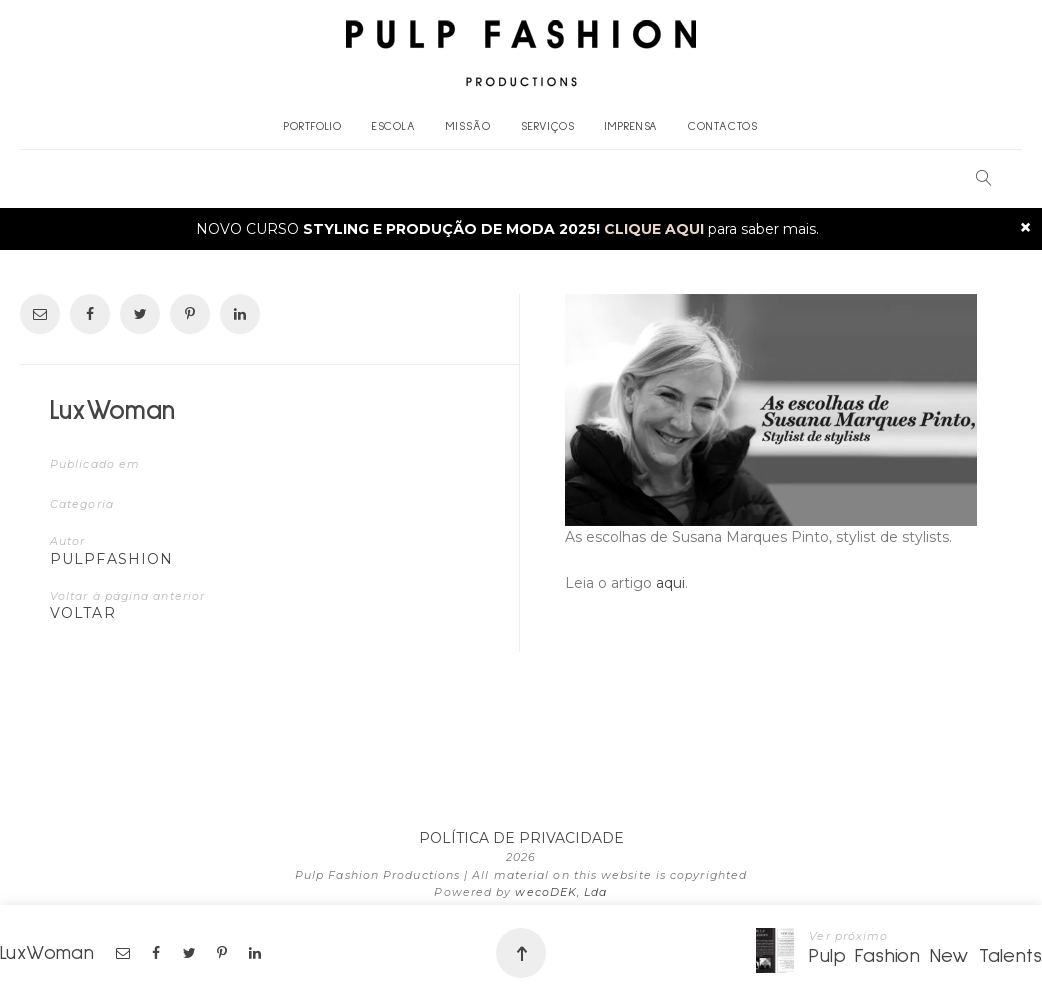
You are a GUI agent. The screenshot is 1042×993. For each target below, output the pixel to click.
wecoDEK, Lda (561, 892)
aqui (670, 583)
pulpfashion (111, 559)
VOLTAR (83, 613)
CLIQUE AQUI (654, 229)
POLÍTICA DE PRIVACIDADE (521, 838)
